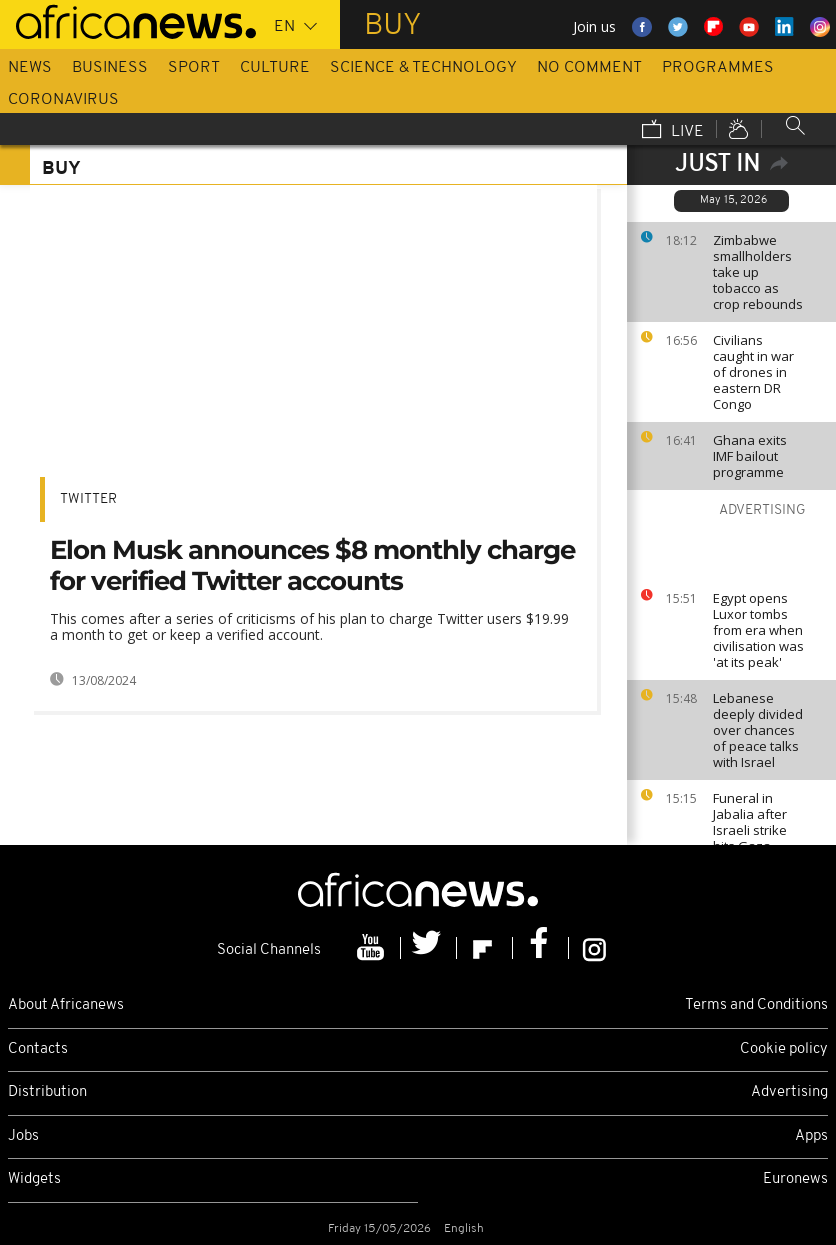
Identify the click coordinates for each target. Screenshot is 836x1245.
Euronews (795, 1179)
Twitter (88, 499)
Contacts (38, 1049)
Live (673, 131)
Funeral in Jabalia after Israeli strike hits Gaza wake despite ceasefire (754, 838)
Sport (194, 68)
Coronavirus (63, 100)
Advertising (789, 1092)
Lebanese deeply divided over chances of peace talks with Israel (758, 730)
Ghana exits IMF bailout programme (750, 456)
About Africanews (66, 1005)
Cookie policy (784, 1049)
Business (110, 68)
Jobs (23, 1136)
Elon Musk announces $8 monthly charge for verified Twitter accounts (312, 565)
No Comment (589, 68)
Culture (275, 68)
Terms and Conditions (756, 1005)
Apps (811, 1136)
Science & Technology (423, 68)
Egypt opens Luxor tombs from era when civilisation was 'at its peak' (758, 630)
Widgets (34, 1179)
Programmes (718, 68)
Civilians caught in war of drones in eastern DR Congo (753, 372)
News (30, 68)
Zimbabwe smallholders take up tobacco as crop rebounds (758, 272)
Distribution (47, 1092)
